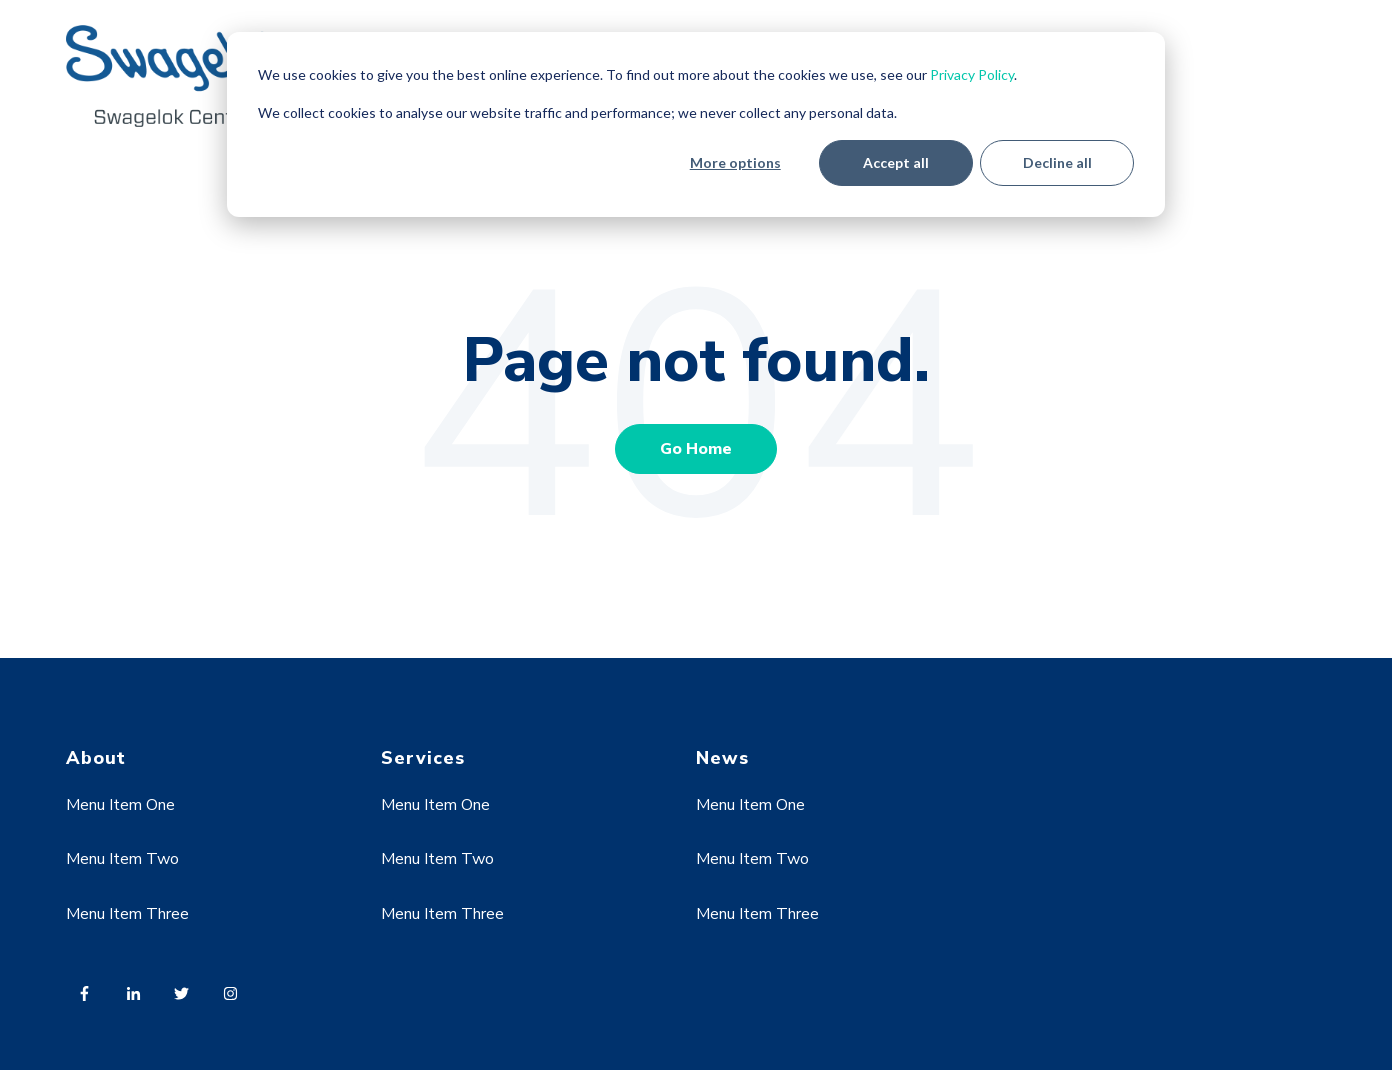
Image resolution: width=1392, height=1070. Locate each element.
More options (735, 162)
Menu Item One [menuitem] (120, 805)
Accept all (896, 162)
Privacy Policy (972, 74)
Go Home (696, 449)
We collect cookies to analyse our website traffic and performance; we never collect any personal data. (577, 112)
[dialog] (696, 124)
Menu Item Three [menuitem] (127, 914)
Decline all (1057, 162)
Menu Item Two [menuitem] (122, 859)
